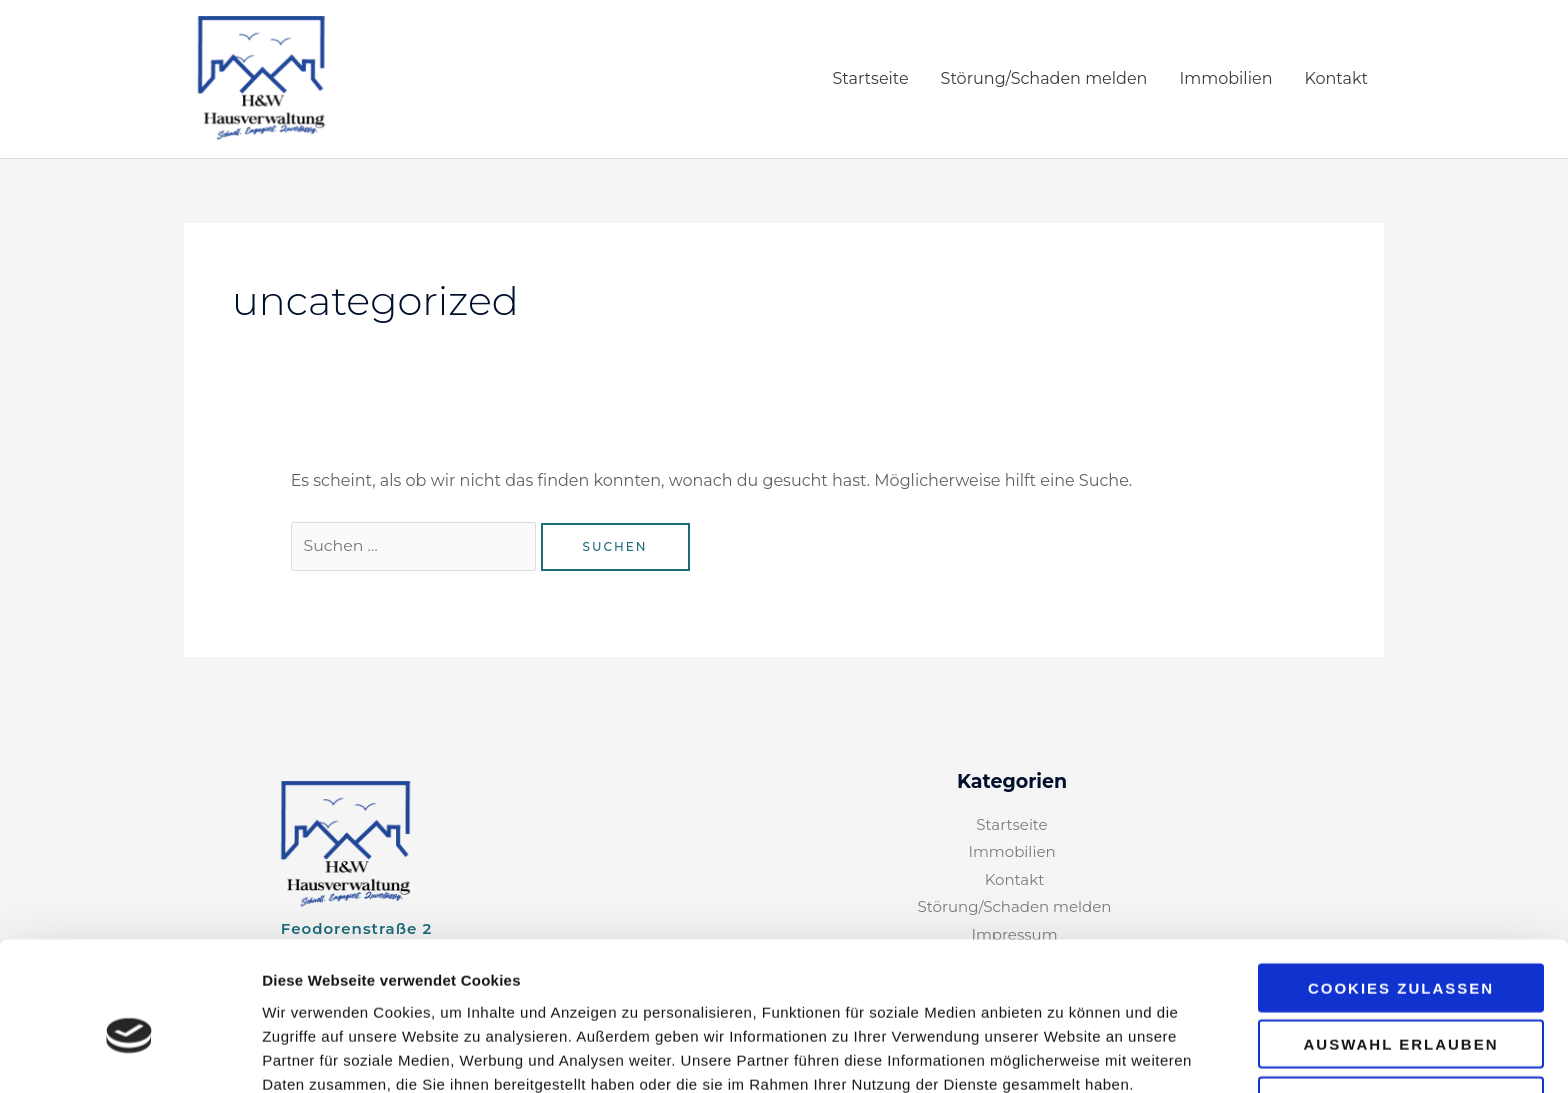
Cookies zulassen (1401, 892)
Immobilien (1225, 79)
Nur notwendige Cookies (1401, 1013)
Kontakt (1336, 79)
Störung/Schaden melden (1044, 79)
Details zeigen (1063, 1053)
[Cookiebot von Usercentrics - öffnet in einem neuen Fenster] (129, 1054)
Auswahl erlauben (1400, 949)
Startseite (870, 79)
